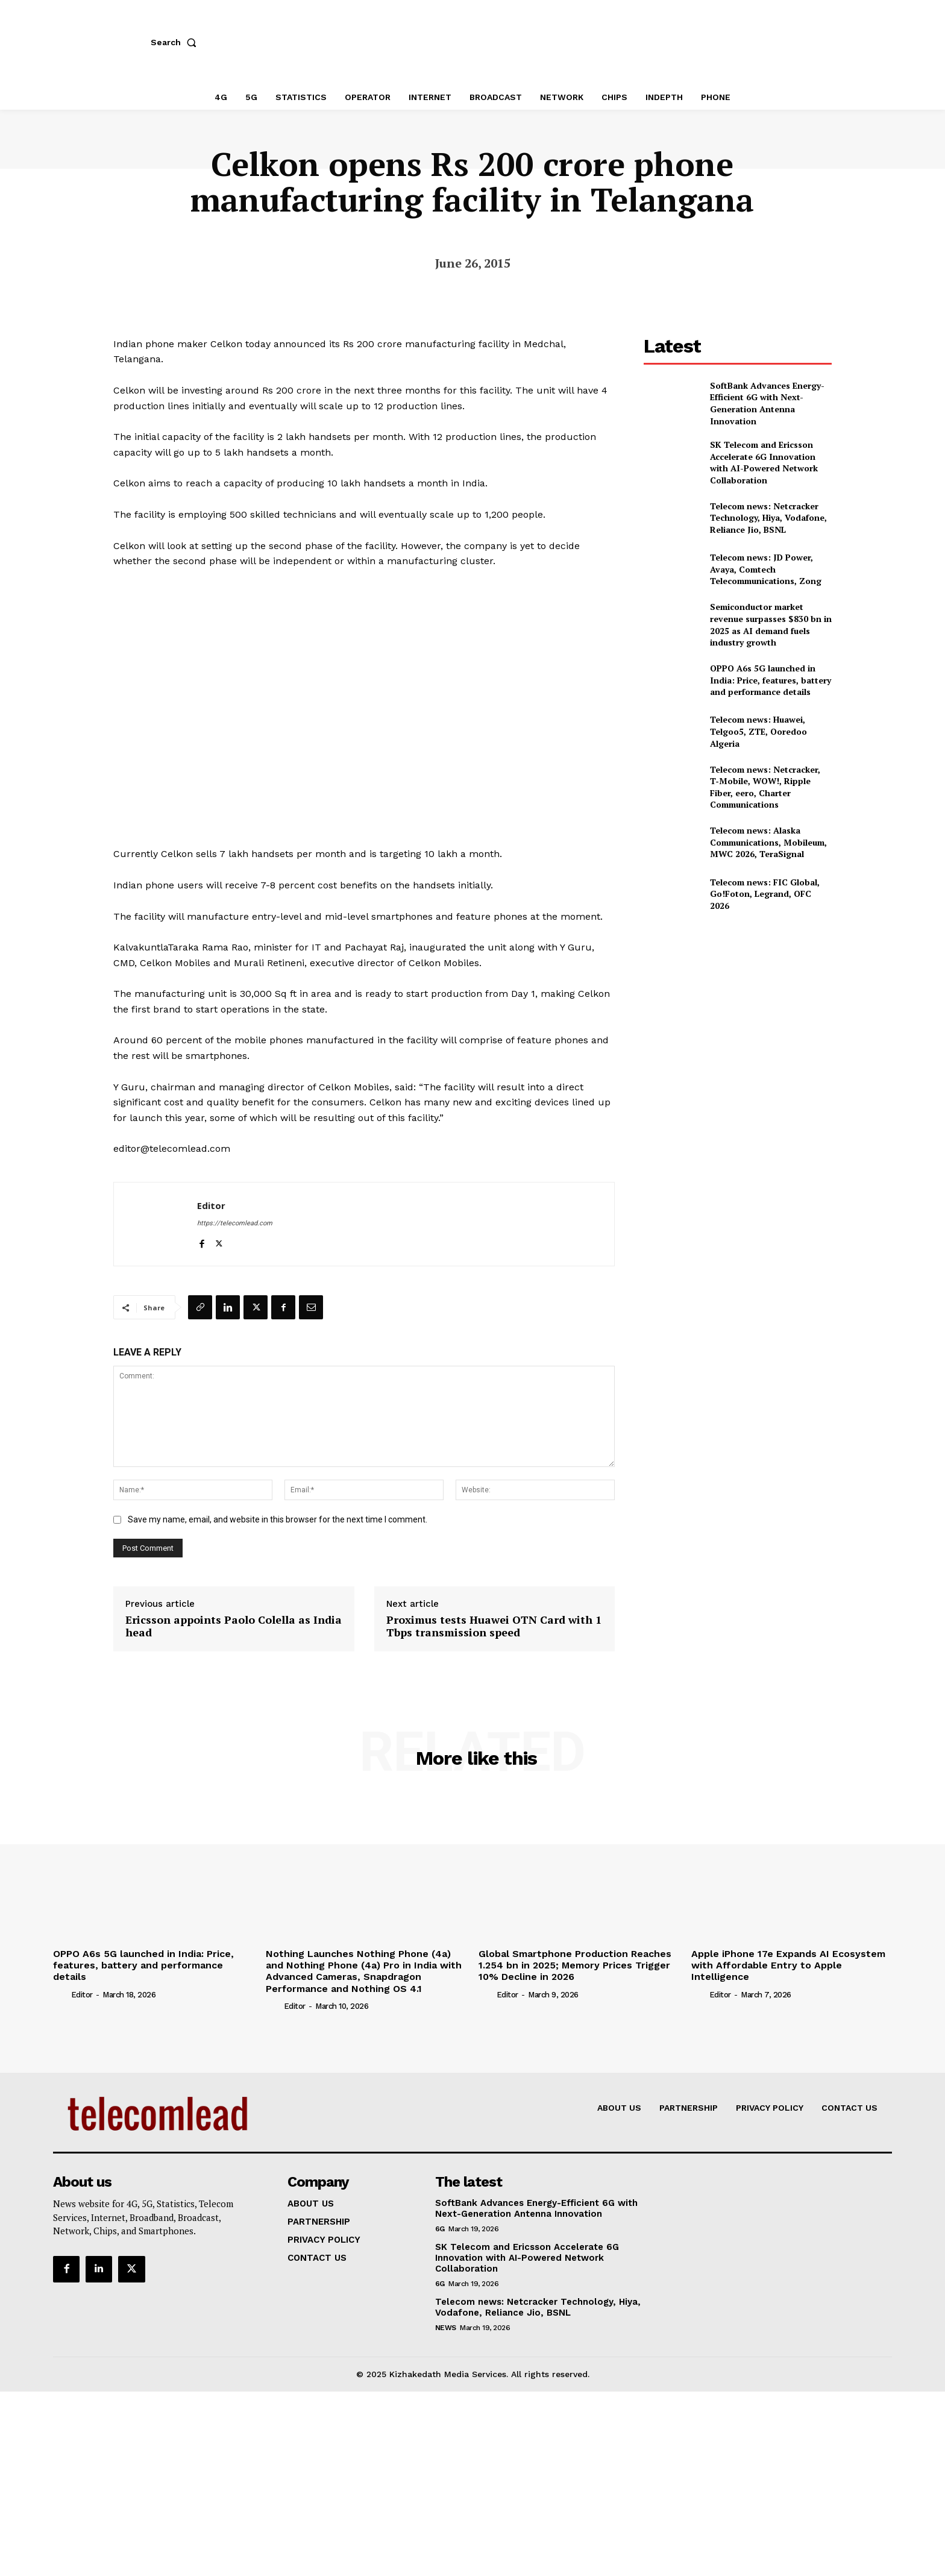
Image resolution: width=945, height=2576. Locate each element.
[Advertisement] (737, 1012)
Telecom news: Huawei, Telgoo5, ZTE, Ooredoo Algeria (758, 731)
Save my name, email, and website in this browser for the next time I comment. (277, 1519)
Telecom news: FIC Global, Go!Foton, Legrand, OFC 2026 (765, 893)
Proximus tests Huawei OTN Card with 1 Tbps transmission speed (493, 1626)
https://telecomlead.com (234, 1223)
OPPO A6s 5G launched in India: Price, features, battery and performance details (770, 679)
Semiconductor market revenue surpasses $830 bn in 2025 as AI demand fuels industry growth (771, 624)
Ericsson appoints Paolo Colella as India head (233, 1626)
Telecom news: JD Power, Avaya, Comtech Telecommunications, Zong (765, 568)
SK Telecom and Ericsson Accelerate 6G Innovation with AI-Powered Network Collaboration (764, 462)
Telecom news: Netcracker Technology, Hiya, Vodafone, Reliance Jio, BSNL (768, 517)
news (445, 2327)
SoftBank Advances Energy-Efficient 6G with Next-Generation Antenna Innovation (767, 403)
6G (440, 2229)
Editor (211, 1205)
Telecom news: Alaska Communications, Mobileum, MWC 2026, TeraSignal (768, 842)
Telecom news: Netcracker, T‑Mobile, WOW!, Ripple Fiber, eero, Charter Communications (765, 787)
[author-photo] (61, 1994)
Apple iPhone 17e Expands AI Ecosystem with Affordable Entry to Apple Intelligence (788, 1965)
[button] (176, 42)
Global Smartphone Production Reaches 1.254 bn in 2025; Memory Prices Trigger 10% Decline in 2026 (575, 1965)
